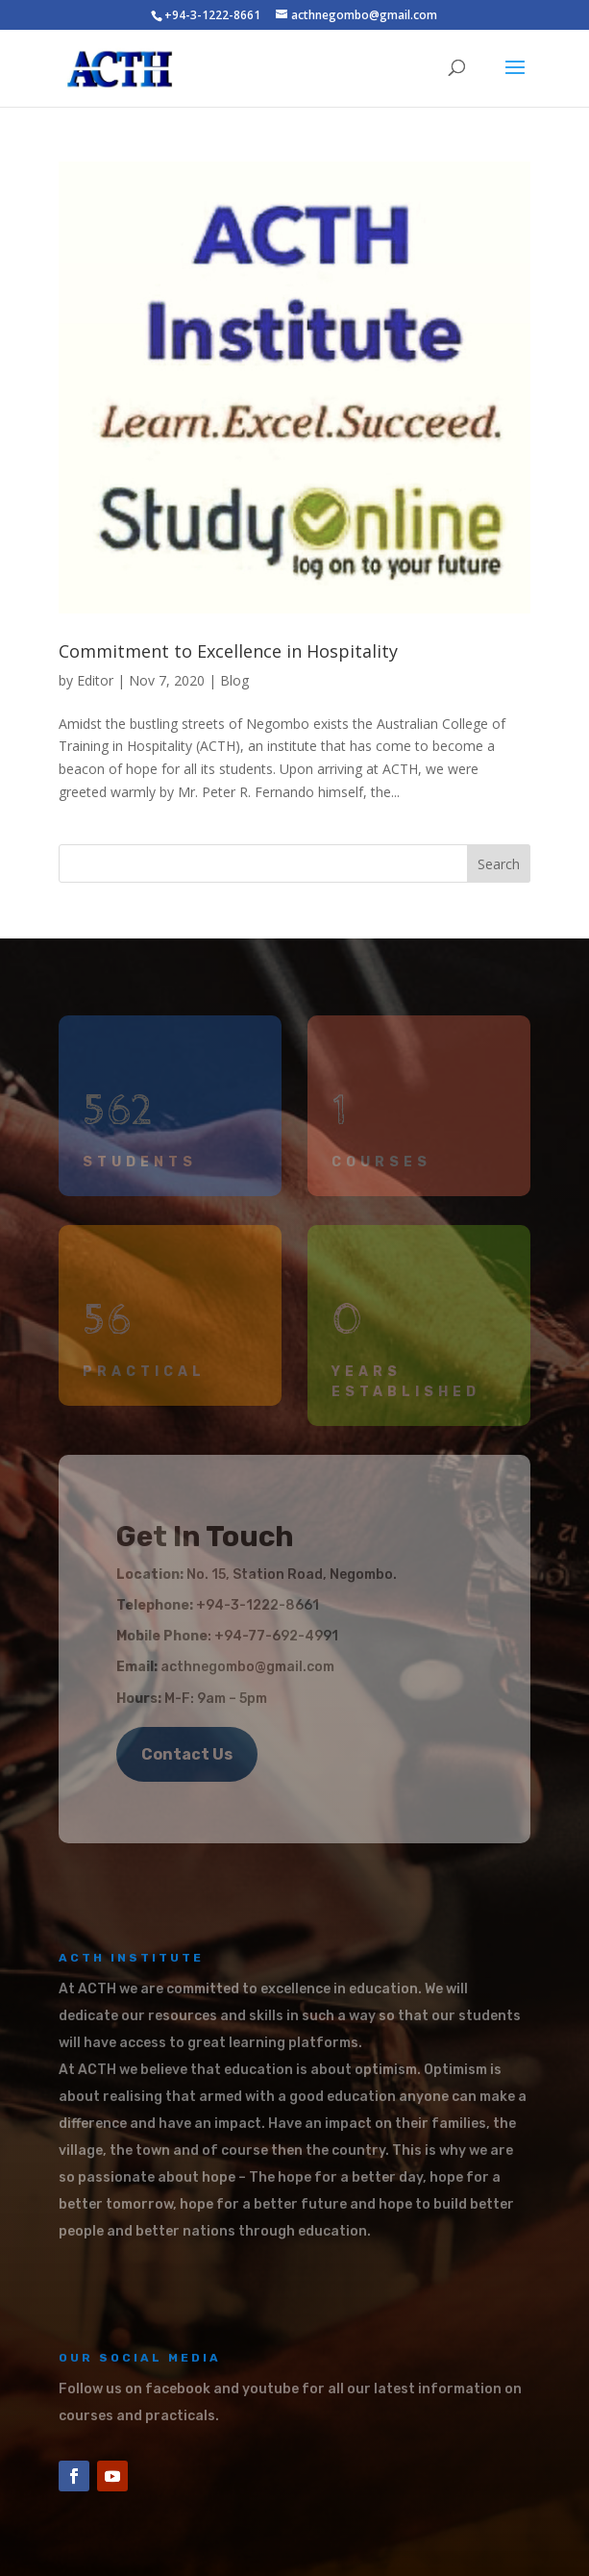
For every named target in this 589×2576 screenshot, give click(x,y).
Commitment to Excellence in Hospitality (228, 651)
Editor (95, 680)
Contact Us (187, 1754)
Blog (234, 680)
